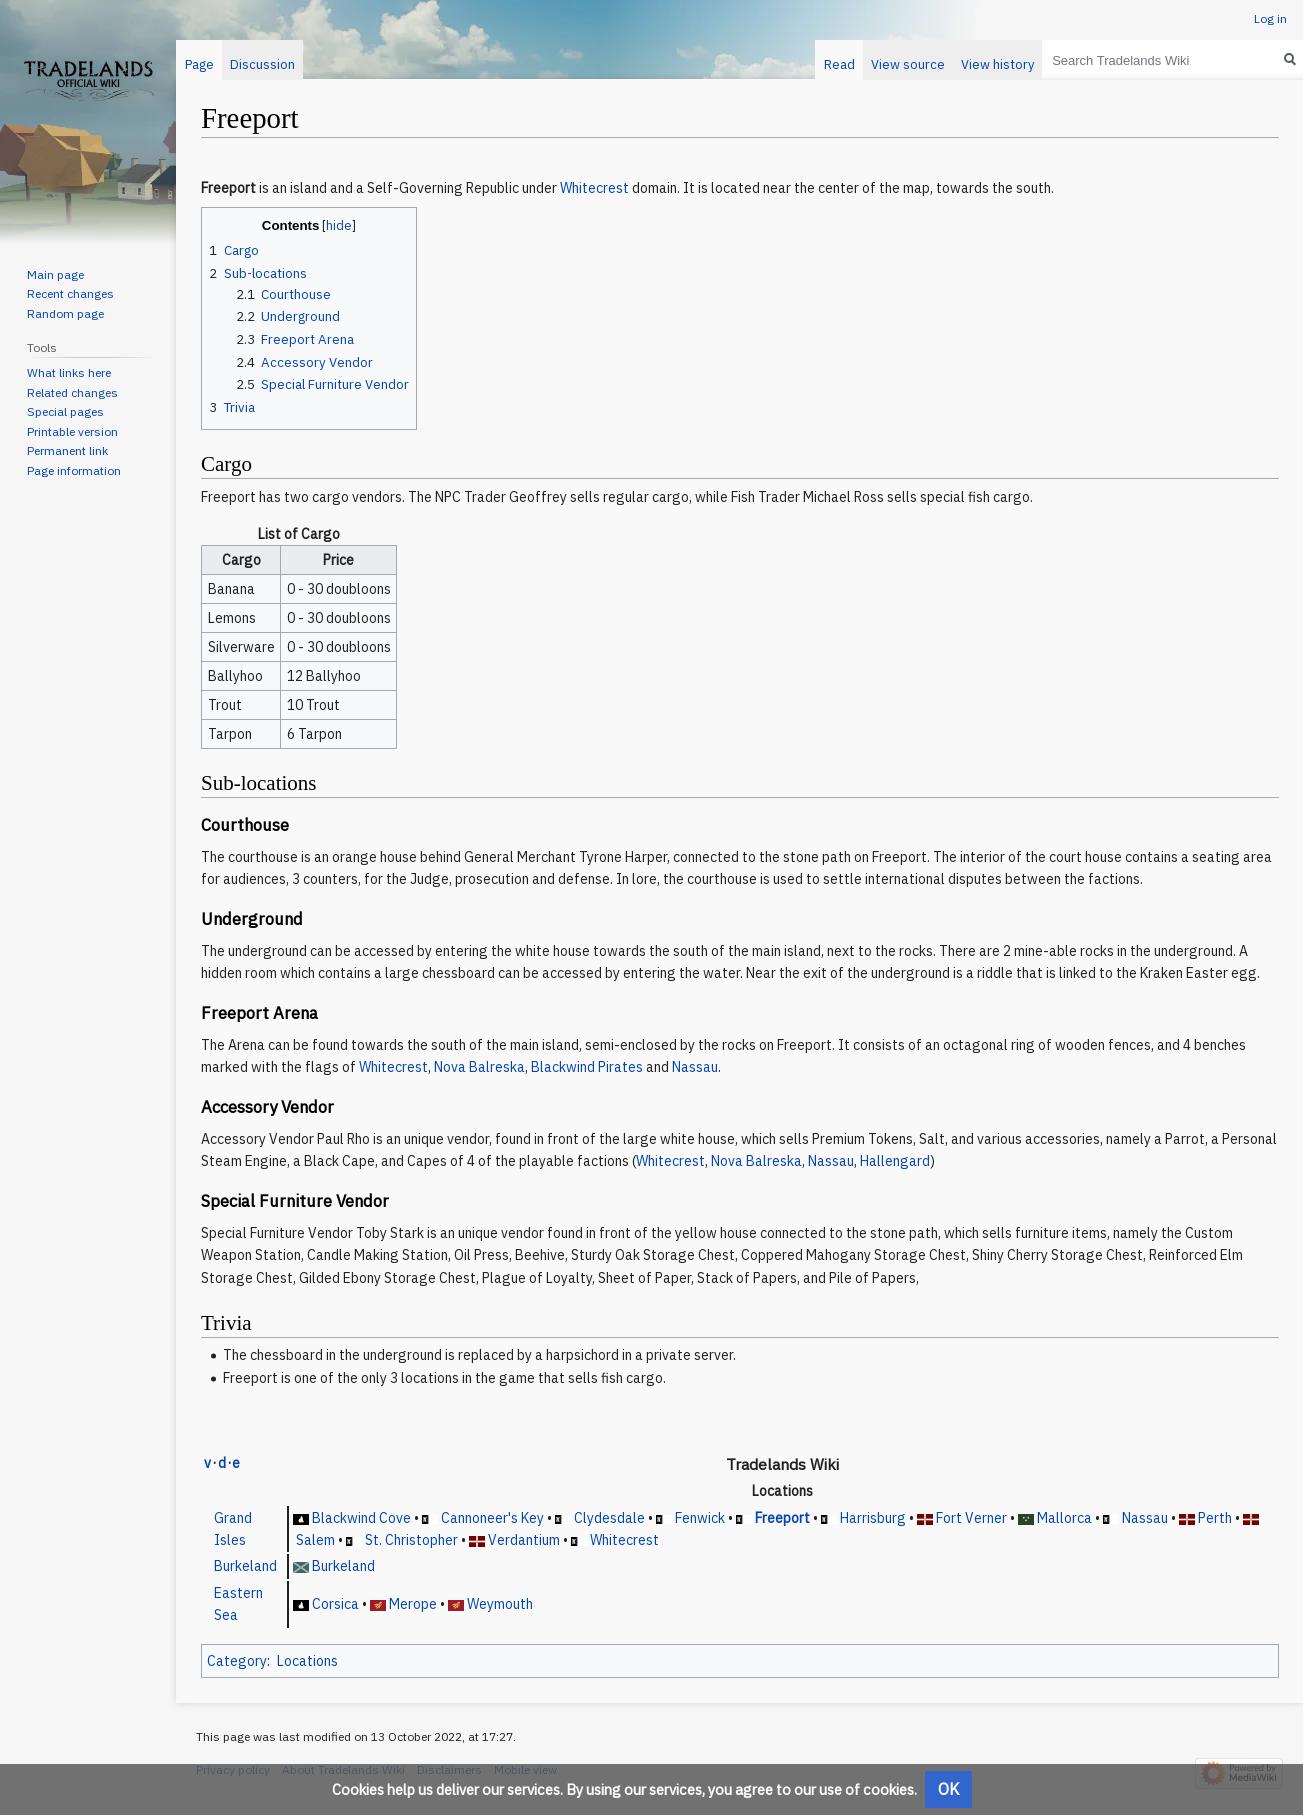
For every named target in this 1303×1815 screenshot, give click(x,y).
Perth (1215, 1518)
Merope (413, 1604)
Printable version (72, 431)
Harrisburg (873, 1518)
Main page (55, 274)
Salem (315, 1540)
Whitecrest (594, 188)
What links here (69, 372)
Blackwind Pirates (587, 1067)
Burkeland (245, 1566)
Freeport (782, 1518)
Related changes (72, 392)
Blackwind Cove (361, 1518)
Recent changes (70, 293)
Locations (307, 1661)
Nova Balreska (479, 1067)
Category (237, 1661)
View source (908, 64)
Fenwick (700, 1518)
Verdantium (524, 1540)
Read (839, 64)
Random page (65, 313)
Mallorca (1064, 1518)
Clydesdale (609, 1518)
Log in (1270, 18)
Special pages (65, 411)
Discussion (262, 64)
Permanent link (67, 450)
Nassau (695, 1067)
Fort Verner (971, 1518)
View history (997, 64)
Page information (74, 470)
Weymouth (500, 1604)
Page (199, 64)
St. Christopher (411, 1540)
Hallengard (895, 1161)
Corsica (335, 1604)
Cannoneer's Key (492, 1518)
